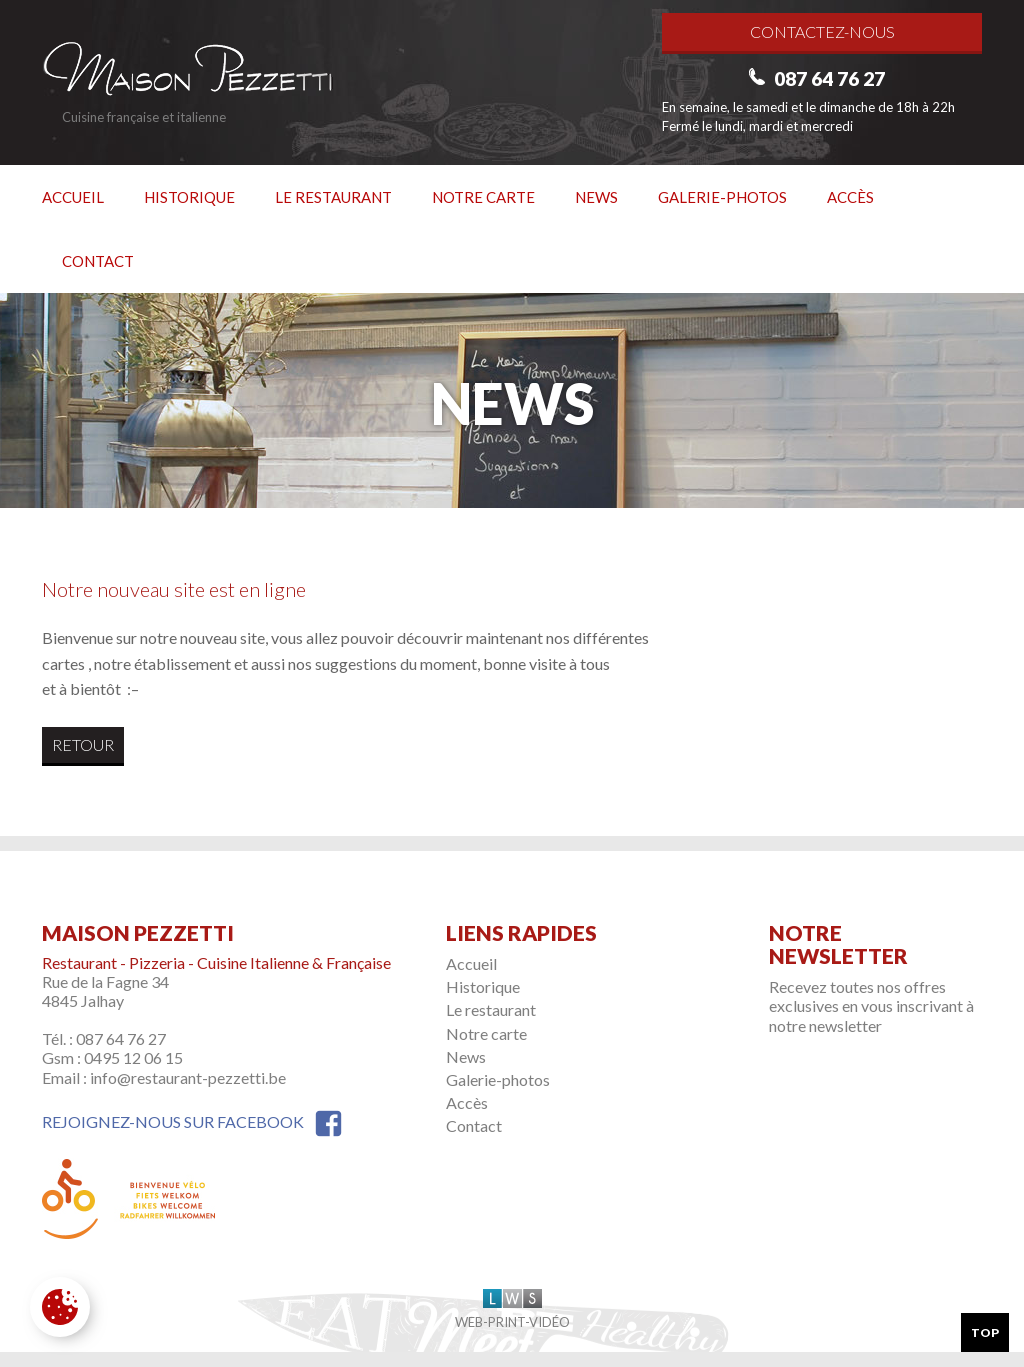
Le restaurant (333, 197)
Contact (98, 261)
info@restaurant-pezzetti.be (188, 1077)
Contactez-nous (822, 31)
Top (985, 1332)
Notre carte (483, 197)
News (596, 197)
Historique (189, 197)
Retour (83, 744)
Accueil (73, 197)
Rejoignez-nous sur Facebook (192, 1121)
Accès (850, 197)
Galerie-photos (722, 197)
